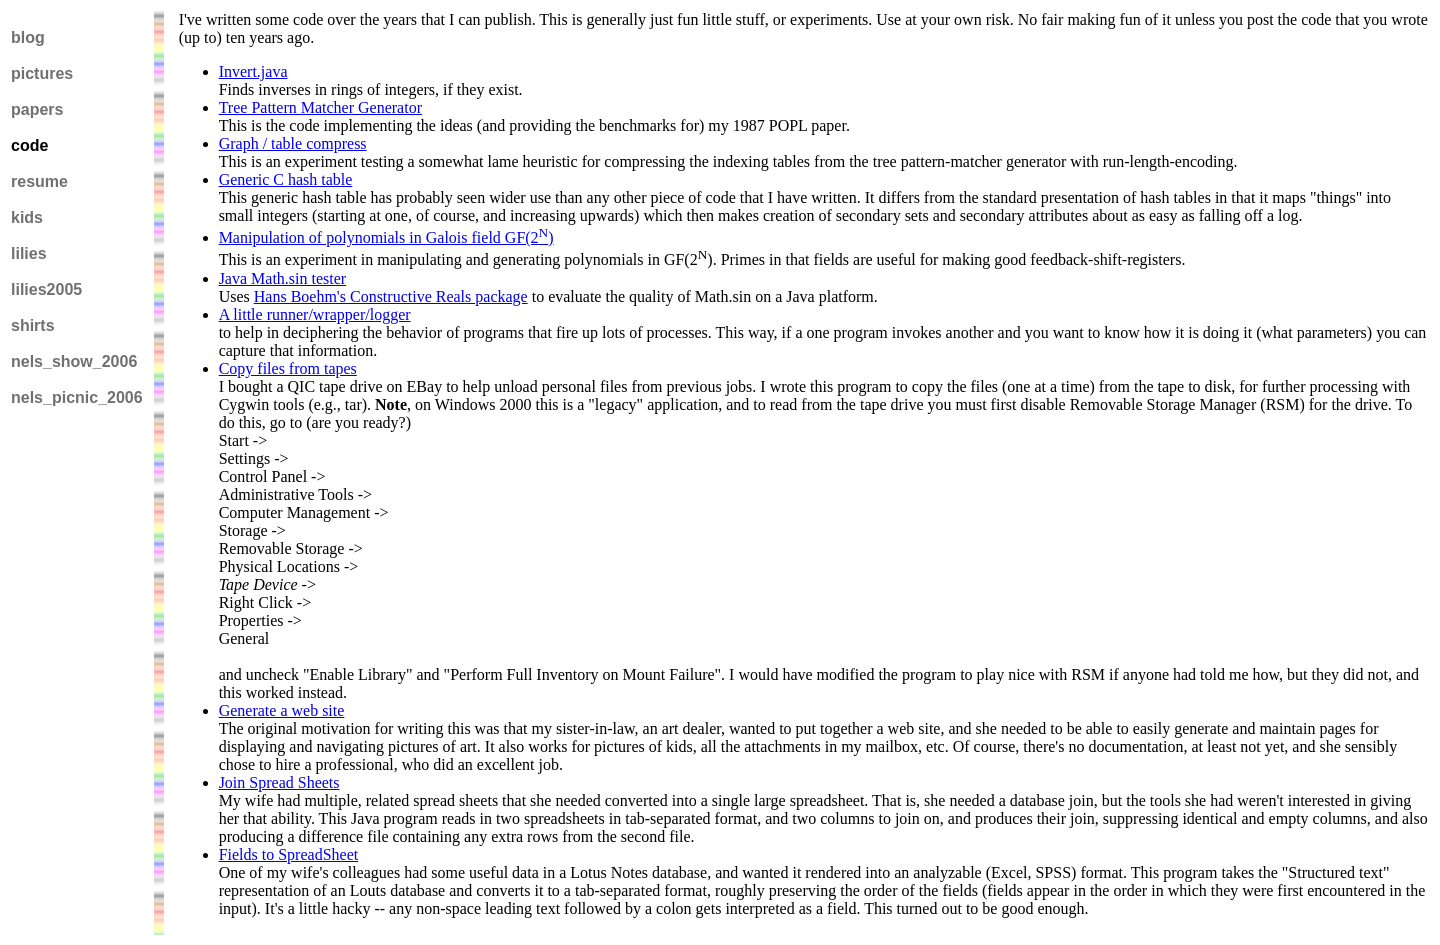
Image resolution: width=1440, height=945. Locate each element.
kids (27, 217)
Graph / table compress (293, 143)
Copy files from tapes (288, 368)
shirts (33, 325)
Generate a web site (282, 710)
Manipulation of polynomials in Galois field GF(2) (386, 237)
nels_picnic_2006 (77, 397)
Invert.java (253, 71)
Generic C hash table (286, 179)
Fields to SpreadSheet (289, 854)
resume (39, 181)
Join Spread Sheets (279, 782)
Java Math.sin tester (283, 278)
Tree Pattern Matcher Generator (320, 107)
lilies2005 (46, 289)
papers (37, 109)
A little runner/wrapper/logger (315, 314)
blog (28, 37)
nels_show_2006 (74, 361)
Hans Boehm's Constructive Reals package (391, 296)
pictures (42, 73)
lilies (29, 253)
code (29, 145)
